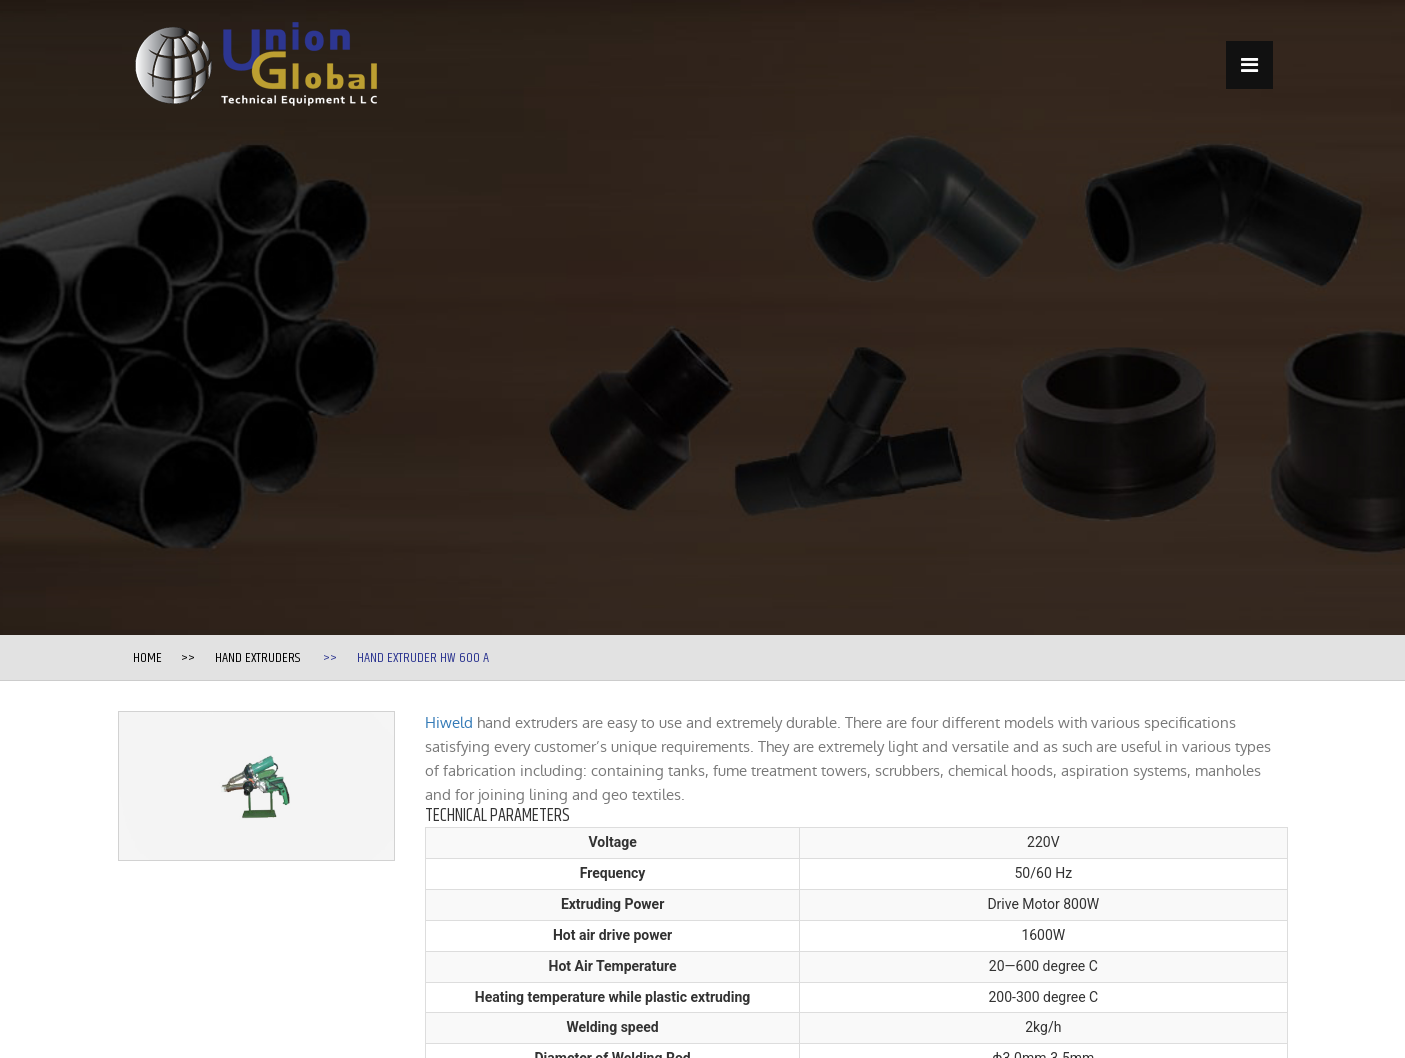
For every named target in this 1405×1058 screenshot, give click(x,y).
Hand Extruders (257, 658)
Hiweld (449, 722)
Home (147, 658)
